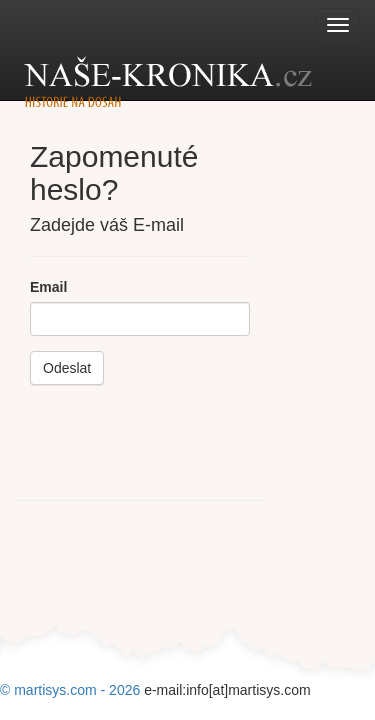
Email (48, 287)
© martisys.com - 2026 (72, 690)
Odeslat (67, 368)
